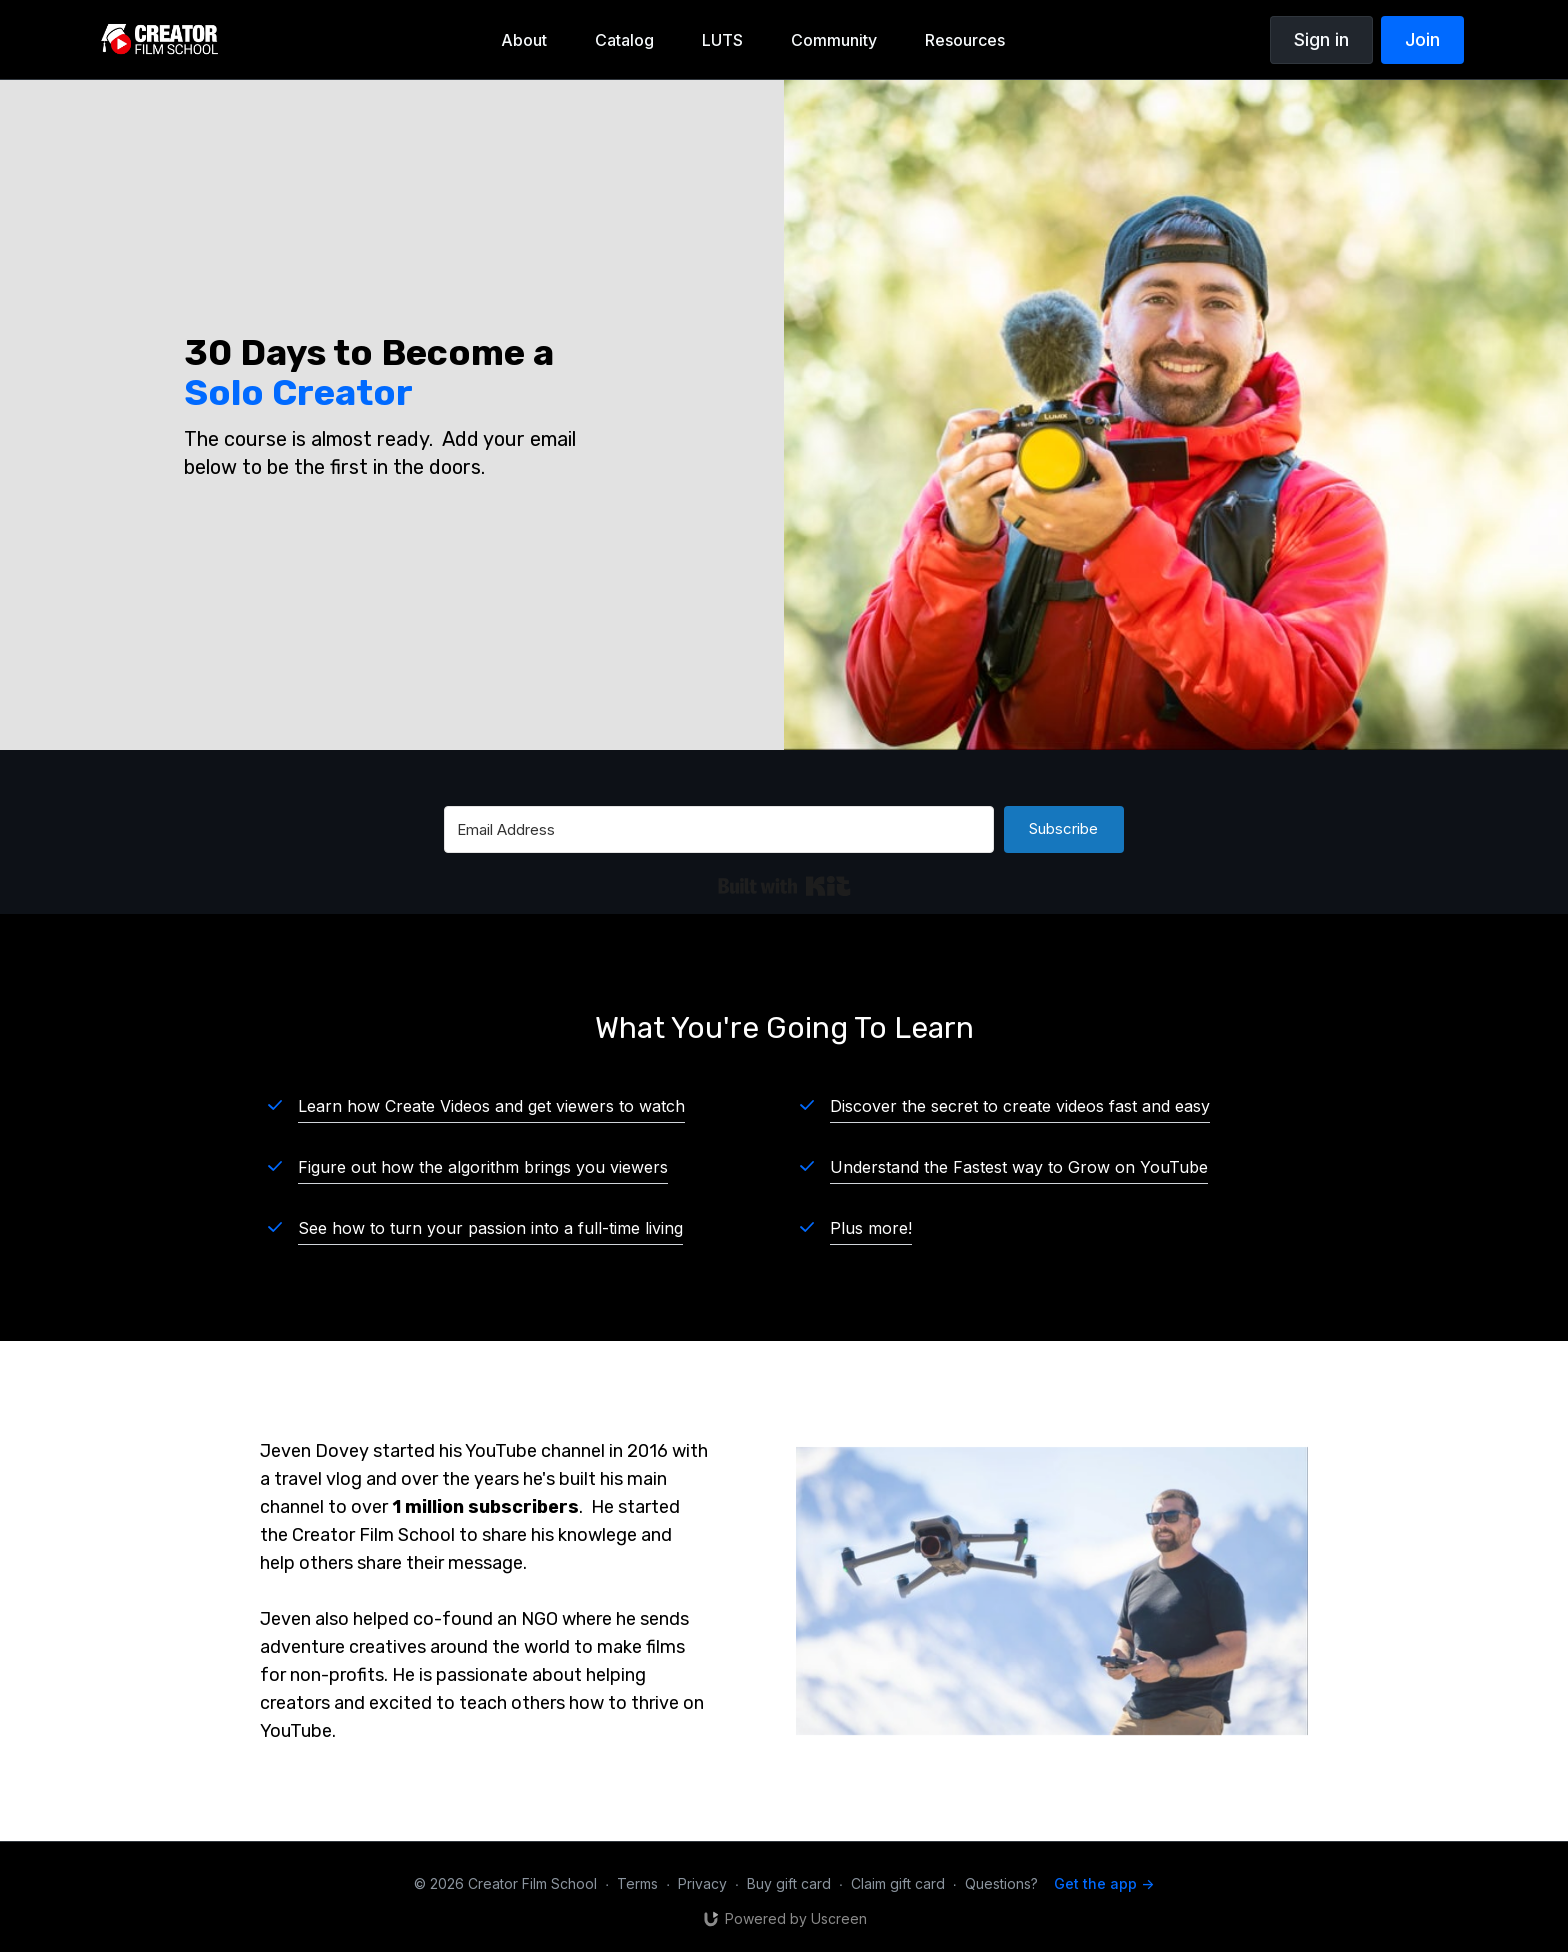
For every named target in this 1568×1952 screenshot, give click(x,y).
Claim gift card (898, 1883)
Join (1422, 39)
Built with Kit (784, 886)
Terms (637, 1883)
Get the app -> (1104, 1883)
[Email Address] (719, 829)
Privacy (702, 1883)
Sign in (1321, 39)
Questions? (1001, 1883)
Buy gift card (789, 1883)
